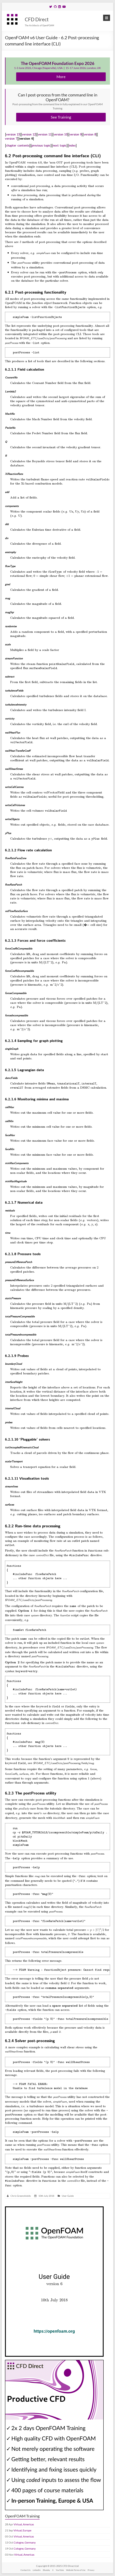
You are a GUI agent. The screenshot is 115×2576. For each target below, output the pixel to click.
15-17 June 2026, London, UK (83, 67)
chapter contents (17, 145)
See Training (61, 117)
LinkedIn (37, 2570)
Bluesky (46, 2570)
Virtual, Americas (24, 2524)
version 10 (60, 134)
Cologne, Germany (25, 2542)
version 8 (90, 134)
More (61, 76)
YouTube (60, 2570)
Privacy (91, 2570)
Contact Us (25, 2570)
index (72, 145)
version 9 (75, 134)
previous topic (41, 145)
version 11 (44, 134)
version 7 (11, 138)
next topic (60, 145)
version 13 (13, 134)
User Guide (68, 2195)
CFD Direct (37, 19)
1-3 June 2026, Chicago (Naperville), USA (38, 67)
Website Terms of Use (75, 2570)
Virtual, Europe (22, 2530)
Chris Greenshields (21, 2195)
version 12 (29, 134)
